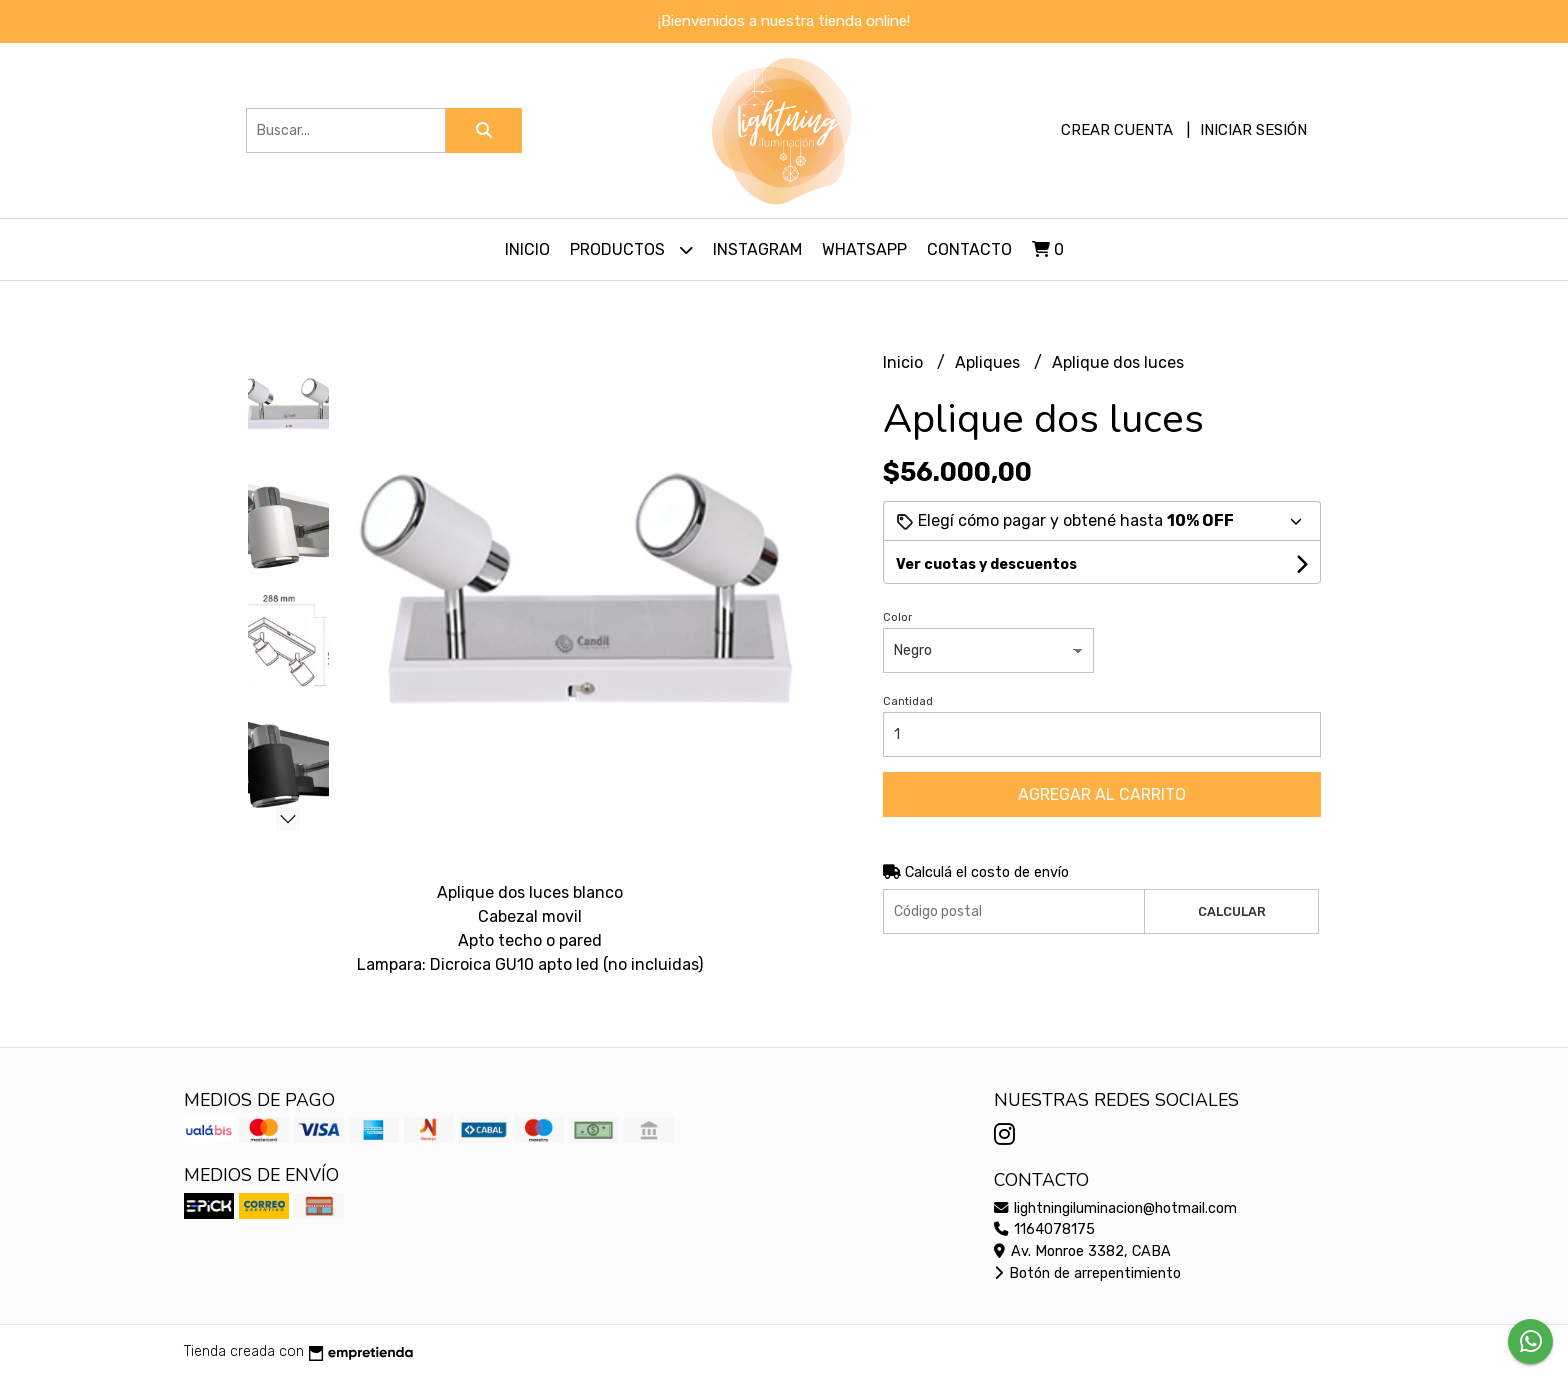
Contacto (969, 249)
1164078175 (1044, 1229)
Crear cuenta (1117, 130)
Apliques (989, 362)
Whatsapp (864, 249)
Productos (631, 249)
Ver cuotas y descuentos (986, 564)
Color (897, 617)
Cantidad (908, 701)
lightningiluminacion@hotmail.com (1115, 1208)
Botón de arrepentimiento (1087, 1273)
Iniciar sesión (1253, 130)
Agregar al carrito (1102, 794)
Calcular (1232, 911)
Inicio (527, 249)
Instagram (757, 249)
